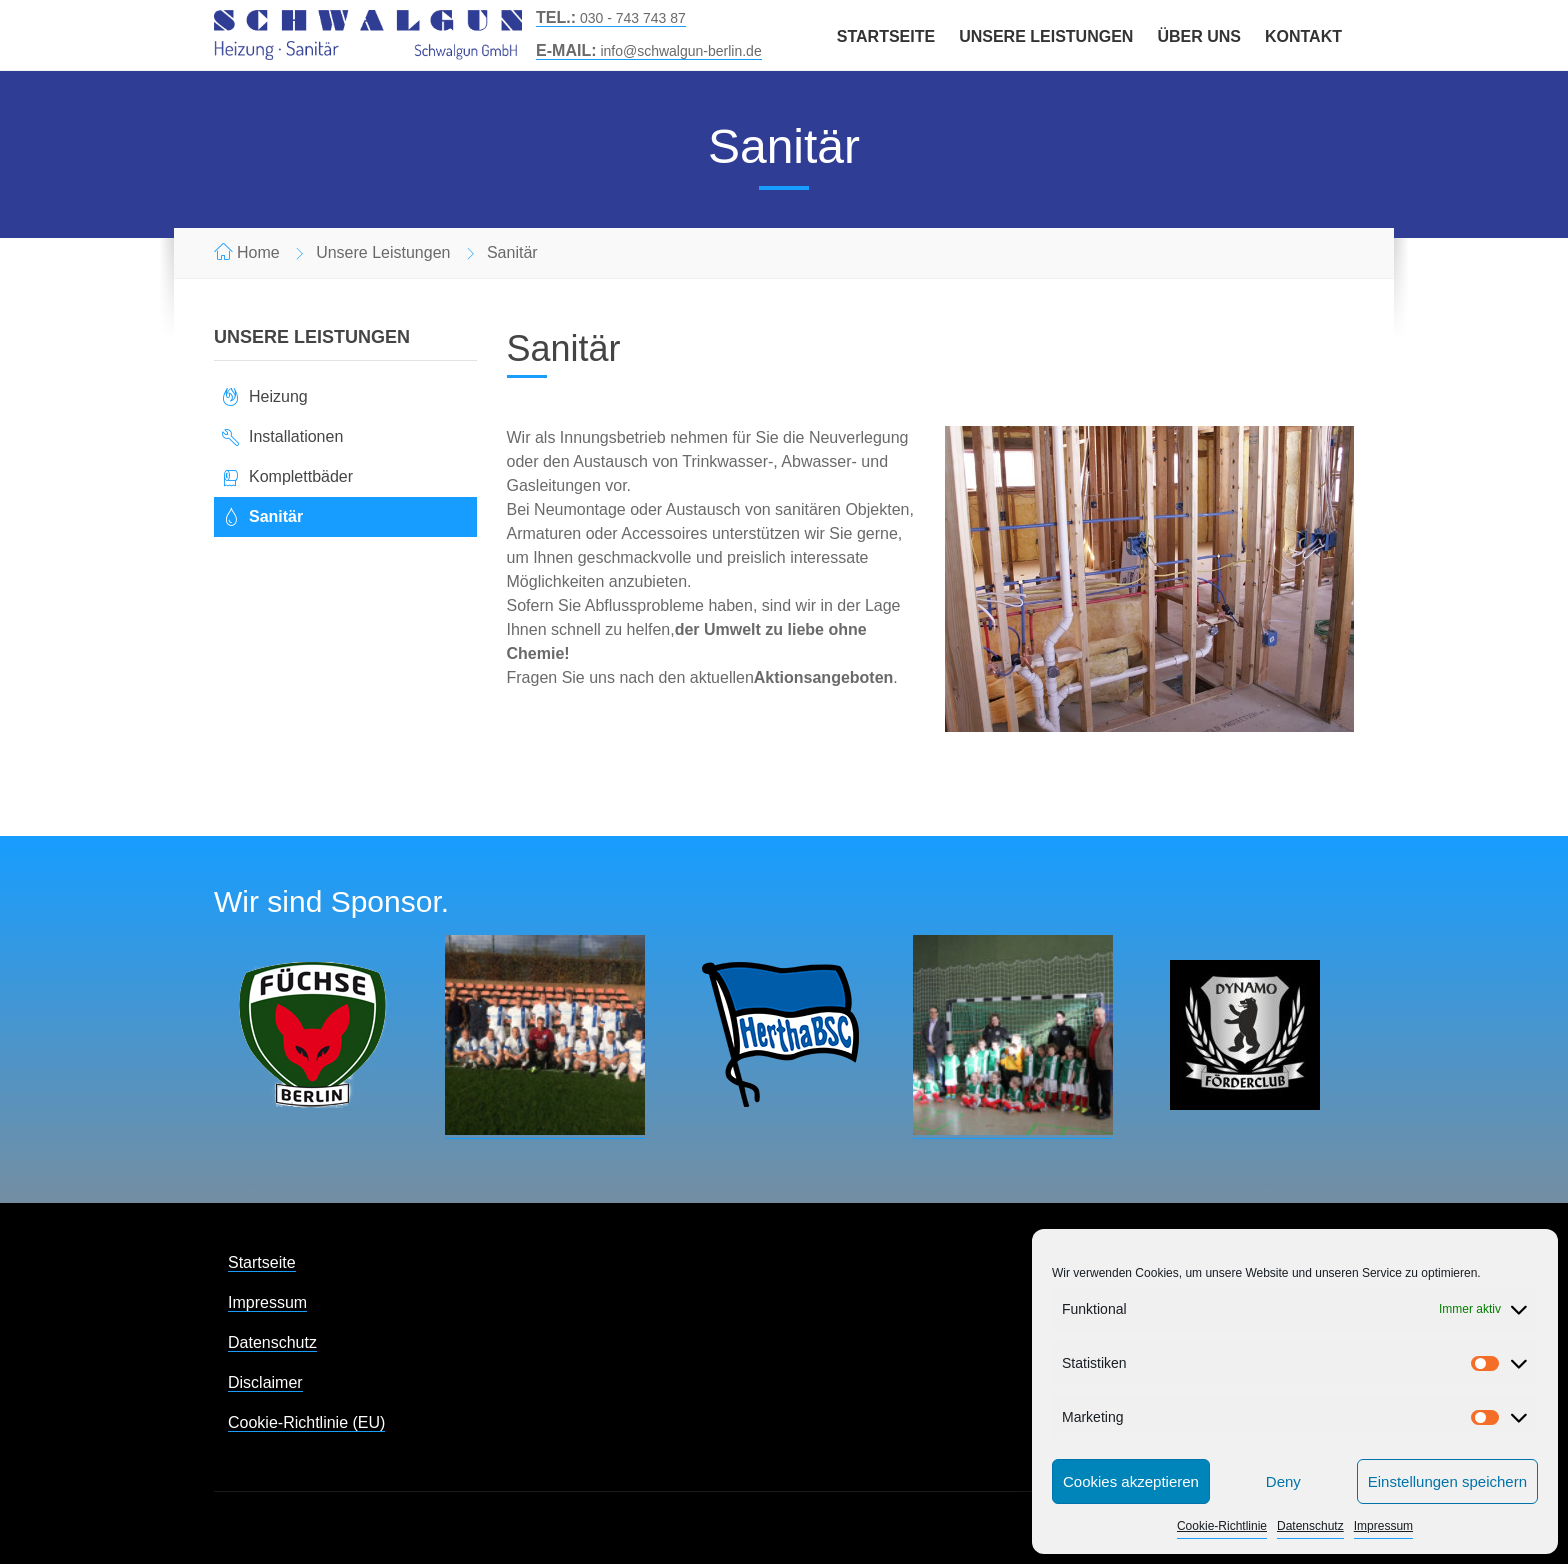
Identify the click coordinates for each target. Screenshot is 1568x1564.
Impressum (1383, 1526)
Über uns (1199, 36)
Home (258, 252)
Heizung (278, 396)
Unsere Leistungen (1046, 36)
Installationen (296, 436)
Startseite (886, 36)
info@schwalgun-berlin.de (649, 51)
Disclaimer (265, 1382)
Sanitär (276, 516)
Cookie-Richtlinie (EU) (306, 1422)
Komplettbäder (301, 476)
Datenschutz (1310, 1526)
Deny (1283, 1481)
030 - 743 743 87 (611, 18)
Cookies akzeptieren (1131, 1481)
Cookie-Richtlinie (1222, 1526)
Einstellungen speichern (1447, 1481)
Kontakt (1303, 36)
